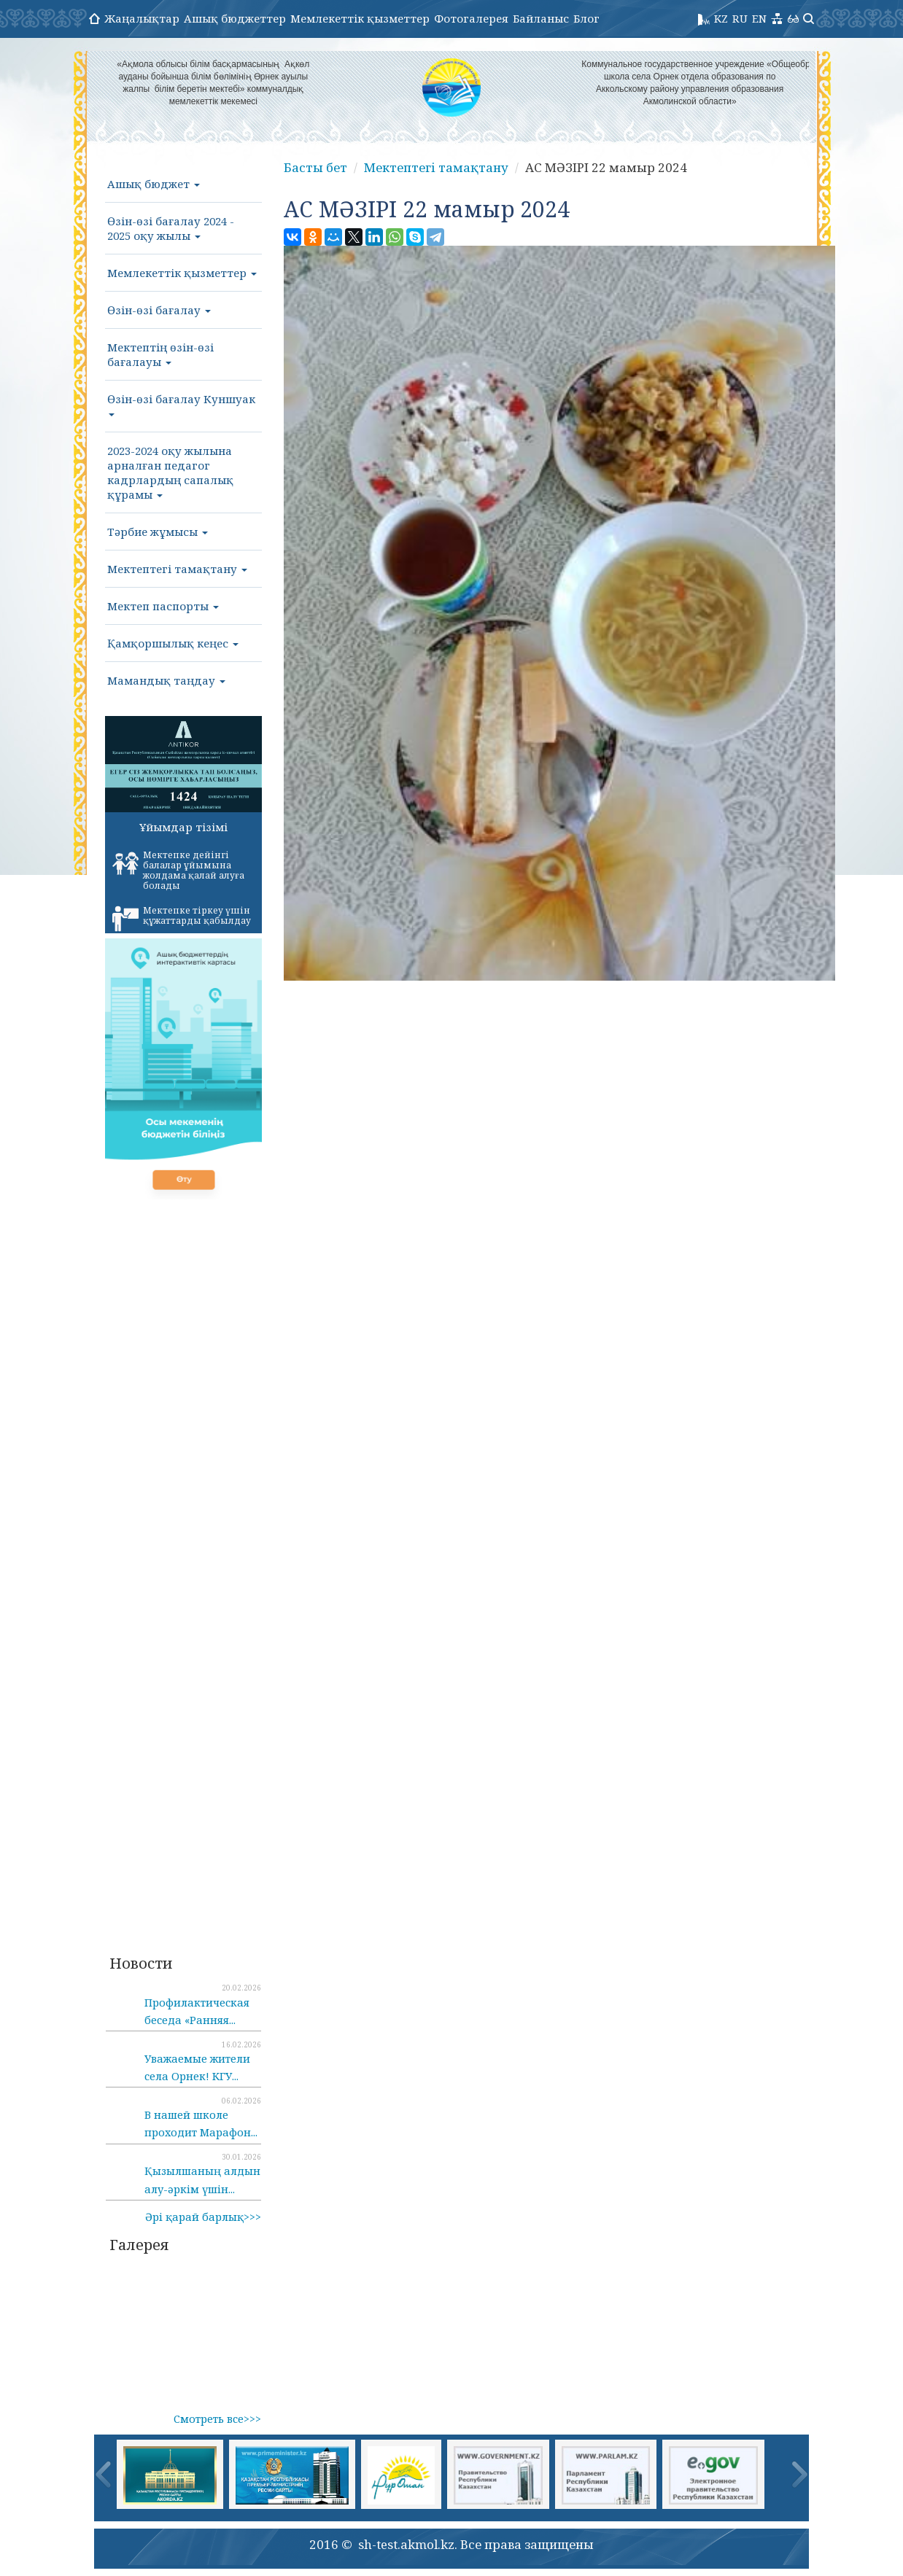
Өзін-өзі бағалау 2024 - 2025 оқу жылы (170, 228)
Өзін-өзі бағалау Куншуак (181, 404)
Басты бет (315, 167)
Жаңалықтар (141, 18)
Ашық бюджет (153, 183)
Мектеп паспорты (163, 606)
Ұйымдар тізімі (183, 827)
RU (740, 18)
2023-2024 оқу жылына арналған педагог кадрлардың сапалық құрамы (170, 472)
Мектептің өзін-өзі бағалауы (160, 354)
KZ (721, 18)
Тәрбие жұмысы (157, 531)
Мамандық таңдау (166, 680)
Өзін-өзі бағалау (159, 310)
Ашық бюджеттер (235, 18)
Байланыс (541, 18)
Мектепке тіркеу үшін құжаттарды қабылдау (181, 918)
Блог (586, 18)
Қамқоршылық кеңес (173, 643)
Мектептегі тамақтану (177, 568)
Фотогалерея (471, 18)
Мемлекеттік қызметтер (360, 18)
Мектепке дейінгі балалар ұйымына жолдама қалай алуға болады (178, 870)
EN (759, 18)
